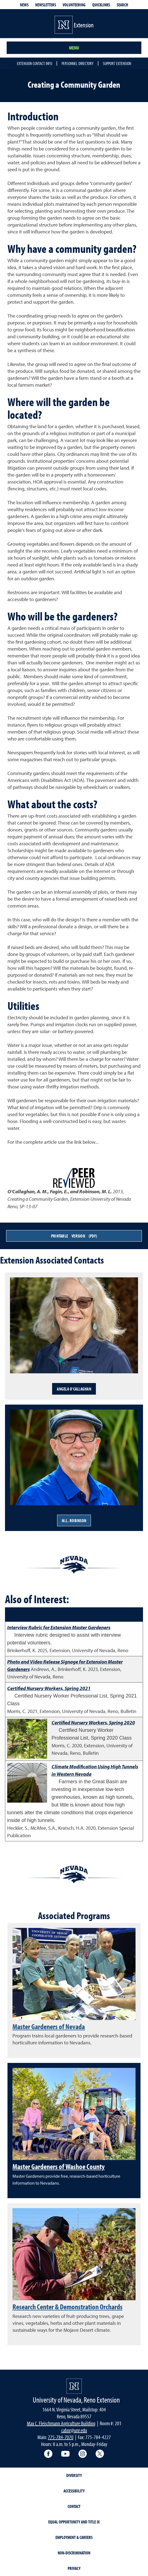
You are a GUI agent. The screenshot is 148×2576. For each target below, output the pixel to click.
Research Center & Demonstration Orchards (67, 2306)
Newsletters (45, 4)
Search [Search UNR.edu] (122, 4)
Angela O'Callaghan (74, 1389)
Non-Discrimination (74, 2553)
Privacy (74, 2568)
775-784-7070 (60, 2437)
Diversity (74, 2475)
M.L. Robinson (74, 1520)
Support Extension (117, 63)
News (24, 4)
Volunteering (74, 4)
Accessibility (74, 2491)
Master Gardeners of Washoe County (58, 2166)
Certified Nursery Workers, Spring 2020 (93, 1722)
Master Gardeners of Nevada (48, 2026)
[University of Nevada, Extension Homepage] (74, 2386)
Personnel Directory (77, 63)
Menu (74, 48)
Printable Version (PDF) (74, 1236)
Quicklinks (101, 4)
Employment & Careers (74, 2537)
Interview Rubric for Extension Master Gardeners (58, 1627)
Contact (74, 2506)
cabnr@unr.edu (74, 2430)
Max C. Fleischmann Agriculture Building (61, 2423)
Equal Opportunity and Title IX (74, 2522)
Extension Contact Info (34, 63)
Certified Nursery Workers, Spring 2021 (49, 1688)
